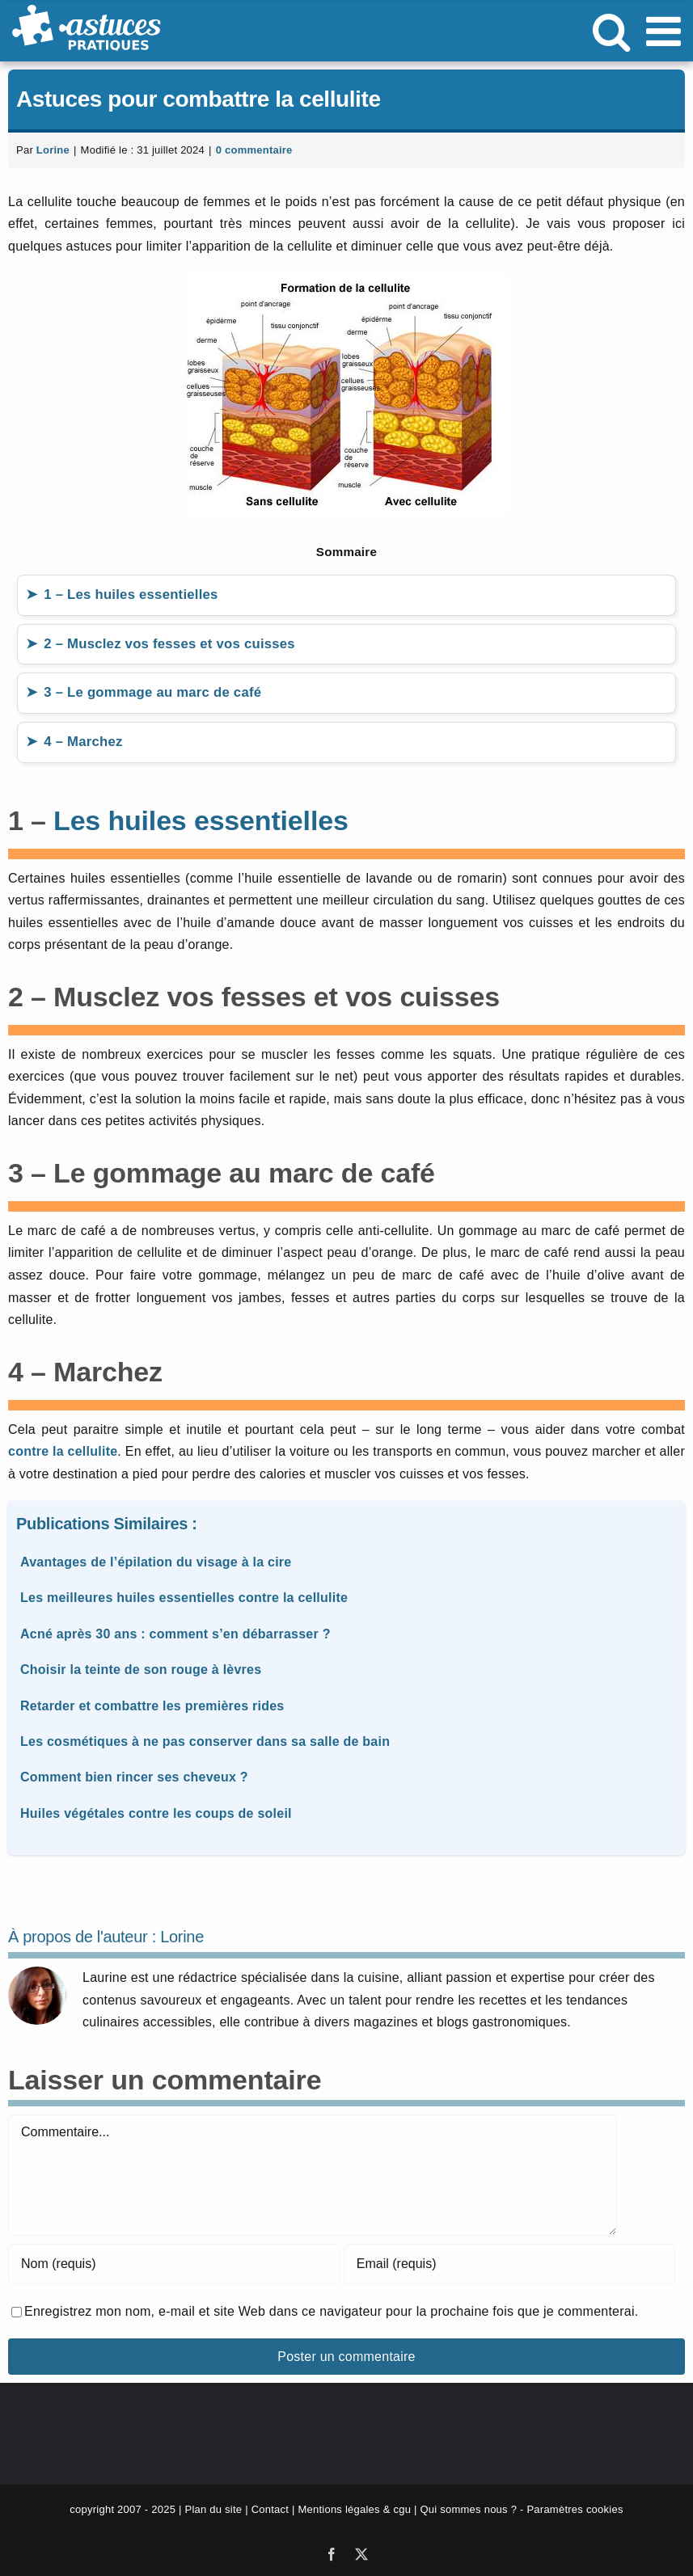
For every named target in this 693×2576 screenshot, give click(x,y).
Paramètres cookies (574, 2509)
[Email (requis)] (509, 2264)
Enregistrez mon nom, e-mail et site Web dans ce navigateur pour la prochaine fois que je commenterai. (331, 2311)
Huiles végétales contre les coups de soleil (156, 1813)
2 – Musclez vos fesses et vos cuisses (169, 643)
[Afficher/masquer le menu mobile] (666, 31)
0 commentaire (254, 150)
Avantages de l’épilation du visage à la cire (155, 1562)
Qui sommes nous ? (468, 2509)
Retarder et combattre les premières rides (152, 1706)
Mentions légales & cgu (354, 2509)
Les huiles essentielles (201, 820)
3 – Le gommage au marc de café (152, 692)
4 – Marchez (83, 741)
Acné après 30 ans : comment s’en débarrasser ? (175, 1634)
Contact (270, 2509)
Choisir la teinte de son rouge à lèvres (140, 1669)
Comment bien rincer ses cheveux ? (134, 1777)
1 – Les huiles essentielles (131, 594)
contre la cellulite (62, 1451)
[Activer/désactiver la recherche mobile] (611, 31)
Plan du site (213, 2509)
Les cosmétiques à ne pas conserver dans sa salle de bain (205, 1741)
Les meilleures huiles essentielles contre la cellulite (184, 1597)
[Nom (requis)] (174, 2264)
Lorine (53, 150)
